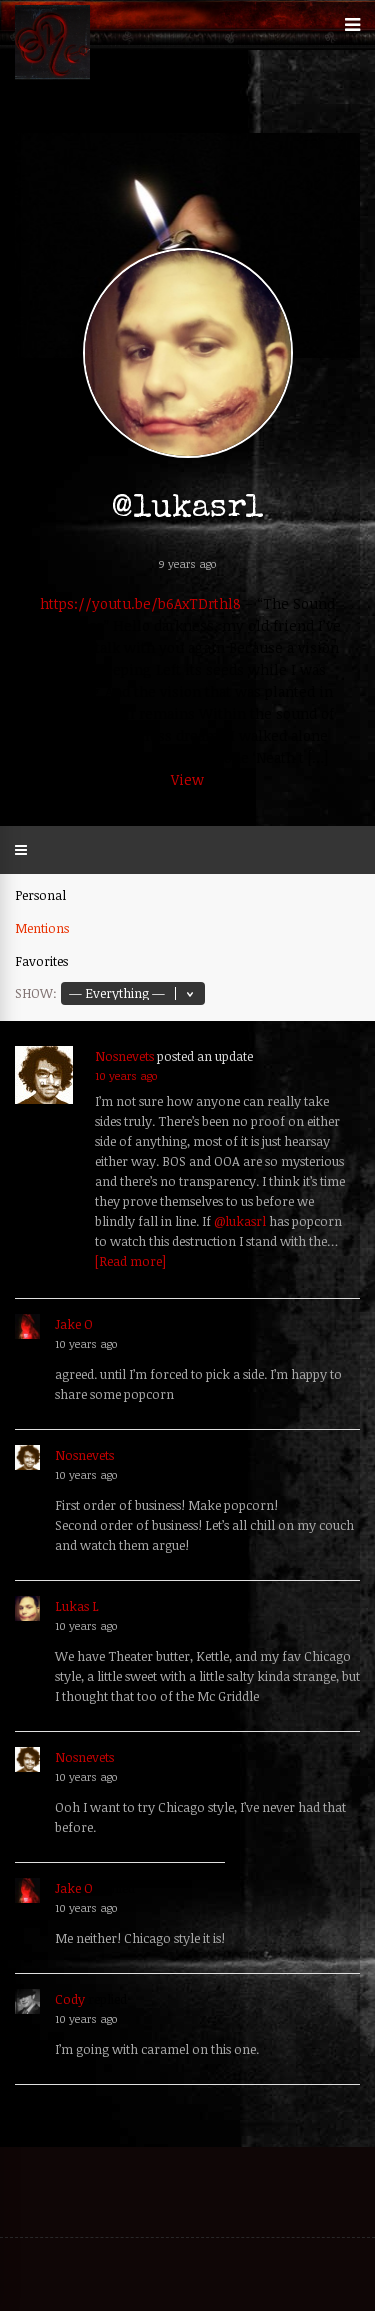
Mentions (42, 928)
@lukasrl (240, 1221)
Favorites (41, 961)
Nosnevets (124, 1056)
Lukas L (77, 1606)
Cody (70, 1999)
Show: (36, 993)
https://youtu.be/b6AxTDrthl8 (140, 603)
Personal (40, 895)
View (187, 779)
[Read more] (130, 1261)
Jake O (74, 1324)
